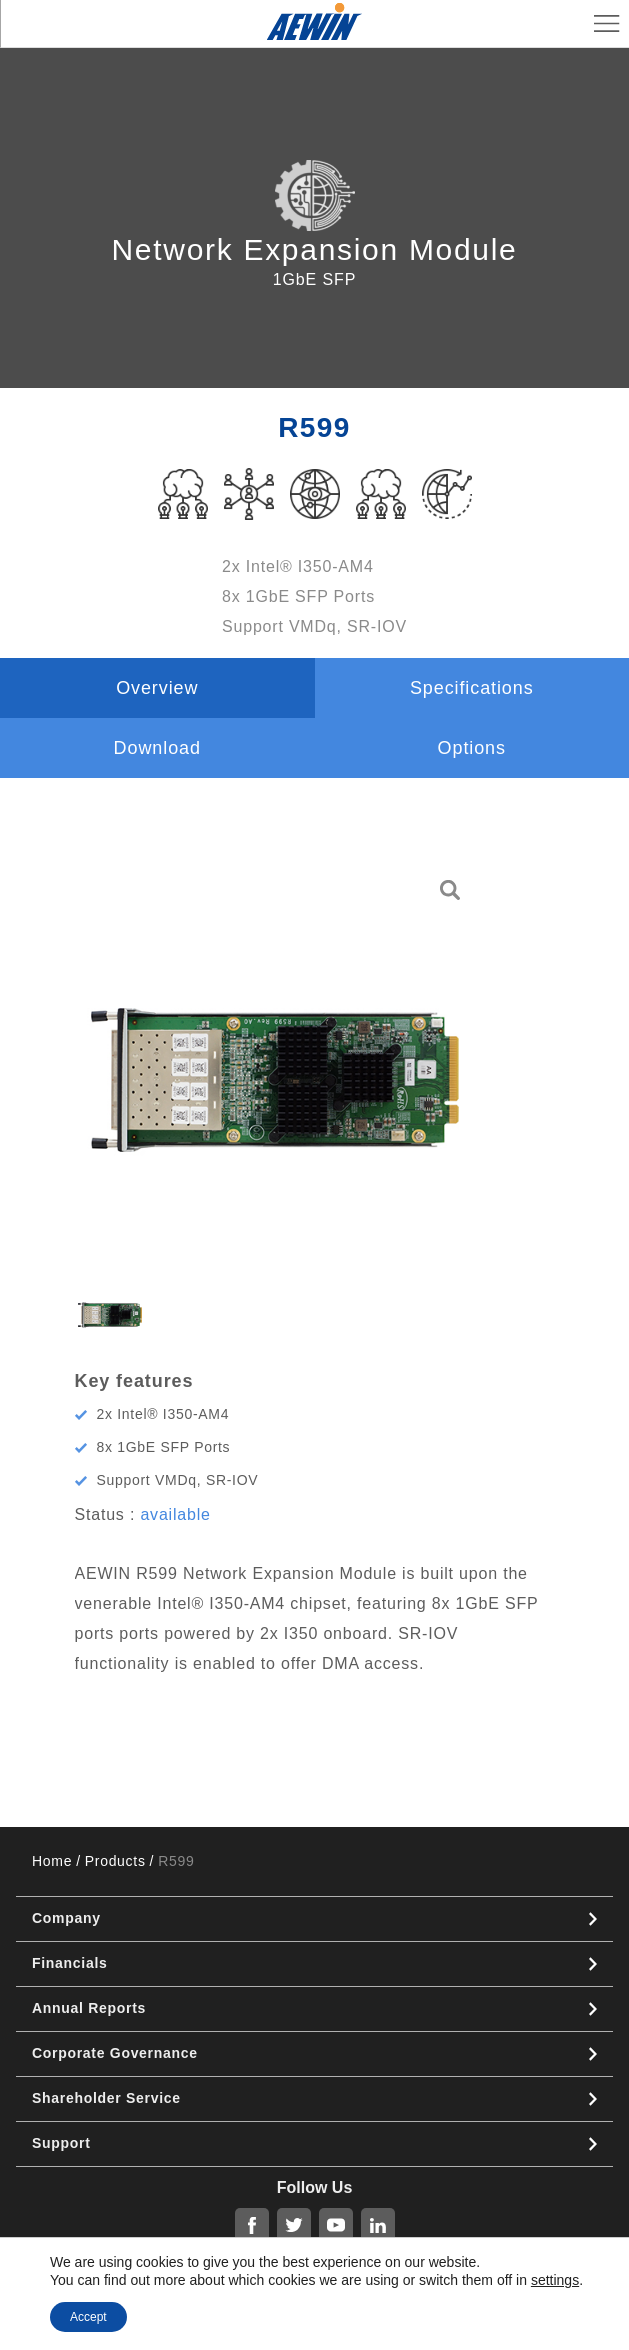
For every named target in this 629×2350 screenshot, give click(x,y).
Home (52, 1861)
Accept (88, 2317)
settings (555, 2280)
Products (115, 1861)
